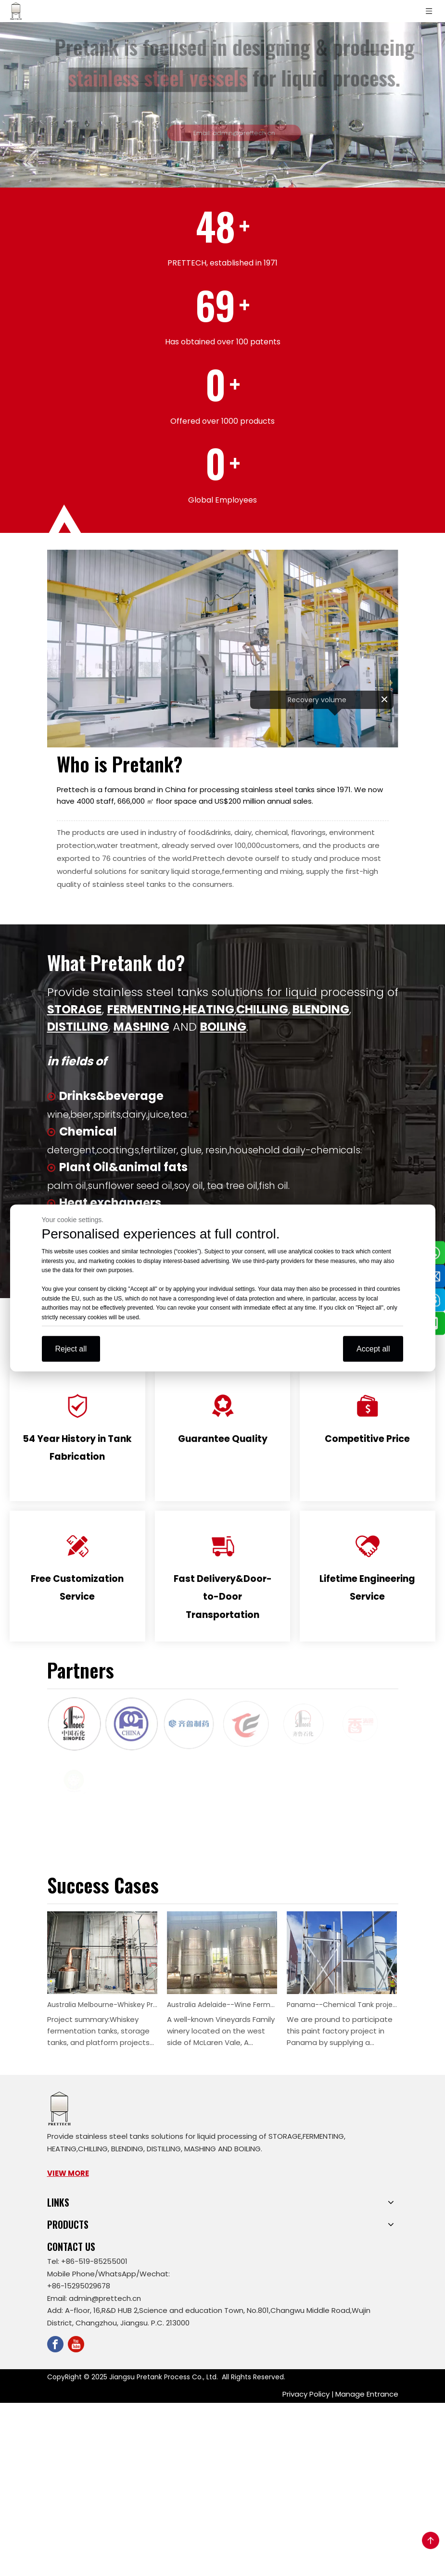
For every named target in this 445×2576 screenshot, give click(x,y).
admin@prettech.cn (105, 2298)
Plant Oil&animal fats (123, 1167)
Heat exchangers (110, 1203)
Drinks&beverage (111, 1096)
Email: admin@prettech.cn (240, 133)
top (430, 2540)
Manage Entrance (366, 2394)
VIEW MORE (68, 2173)
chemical (271, 832)
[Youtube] (76, 2344)
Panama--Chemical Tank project (342, 2004)
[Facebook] (55, 2344)
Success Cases (103, 1884)
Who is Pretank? (119, 763)
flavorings (308, 832)
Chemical (88, 1131)
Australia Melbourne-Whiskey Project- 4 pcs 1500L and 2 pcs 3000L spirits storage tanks (102, 2004)
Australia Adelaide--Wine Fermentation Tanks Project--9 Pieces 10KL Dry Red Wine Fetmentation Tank (222, 2004)
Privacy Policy (306, 2394)
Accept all (373, 1349)
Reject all (71, 1349)
